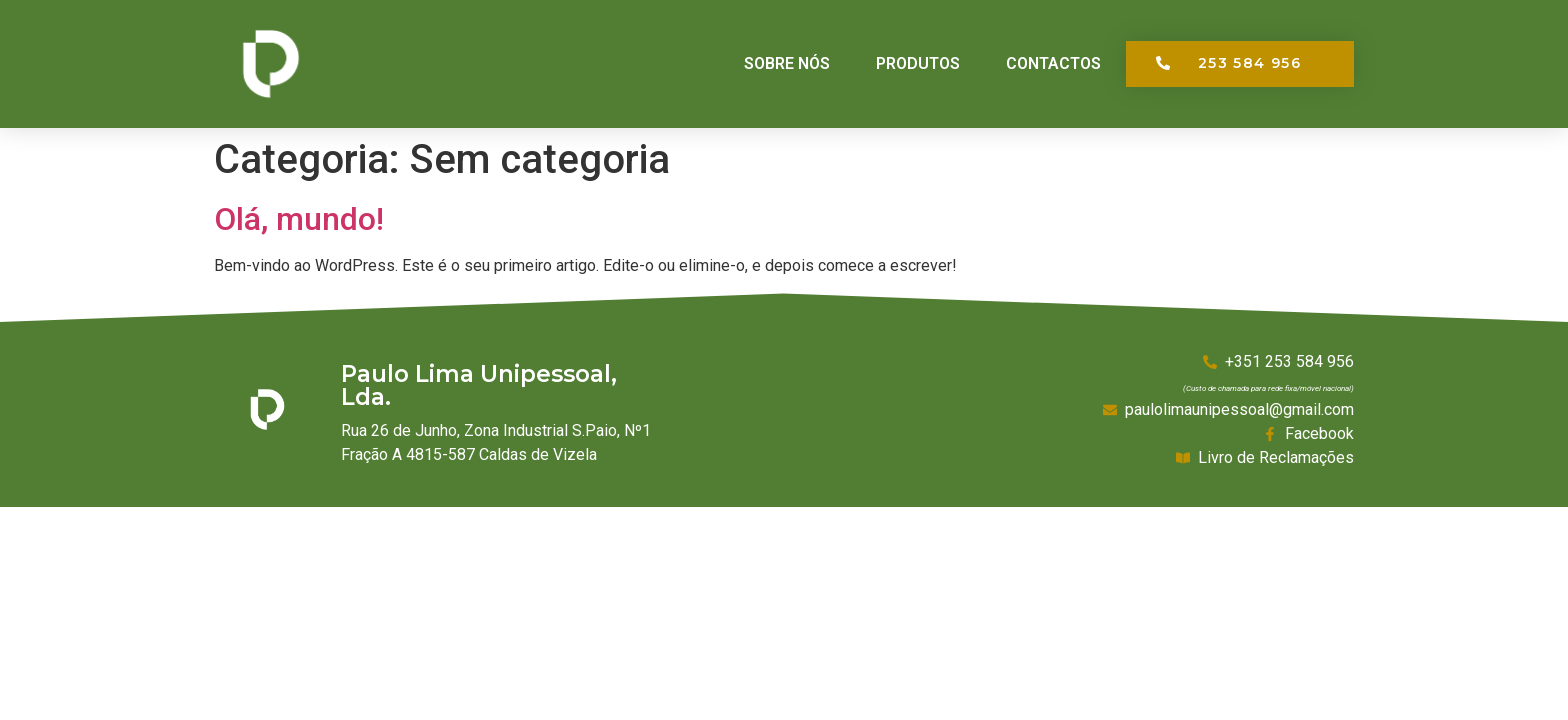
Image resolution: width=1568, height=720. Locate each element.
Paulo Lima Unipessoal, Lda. (479, 385)
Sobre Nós (787, 63)
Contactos (1053, 63)
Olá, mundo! (299, 219)
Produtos (918, 63)
